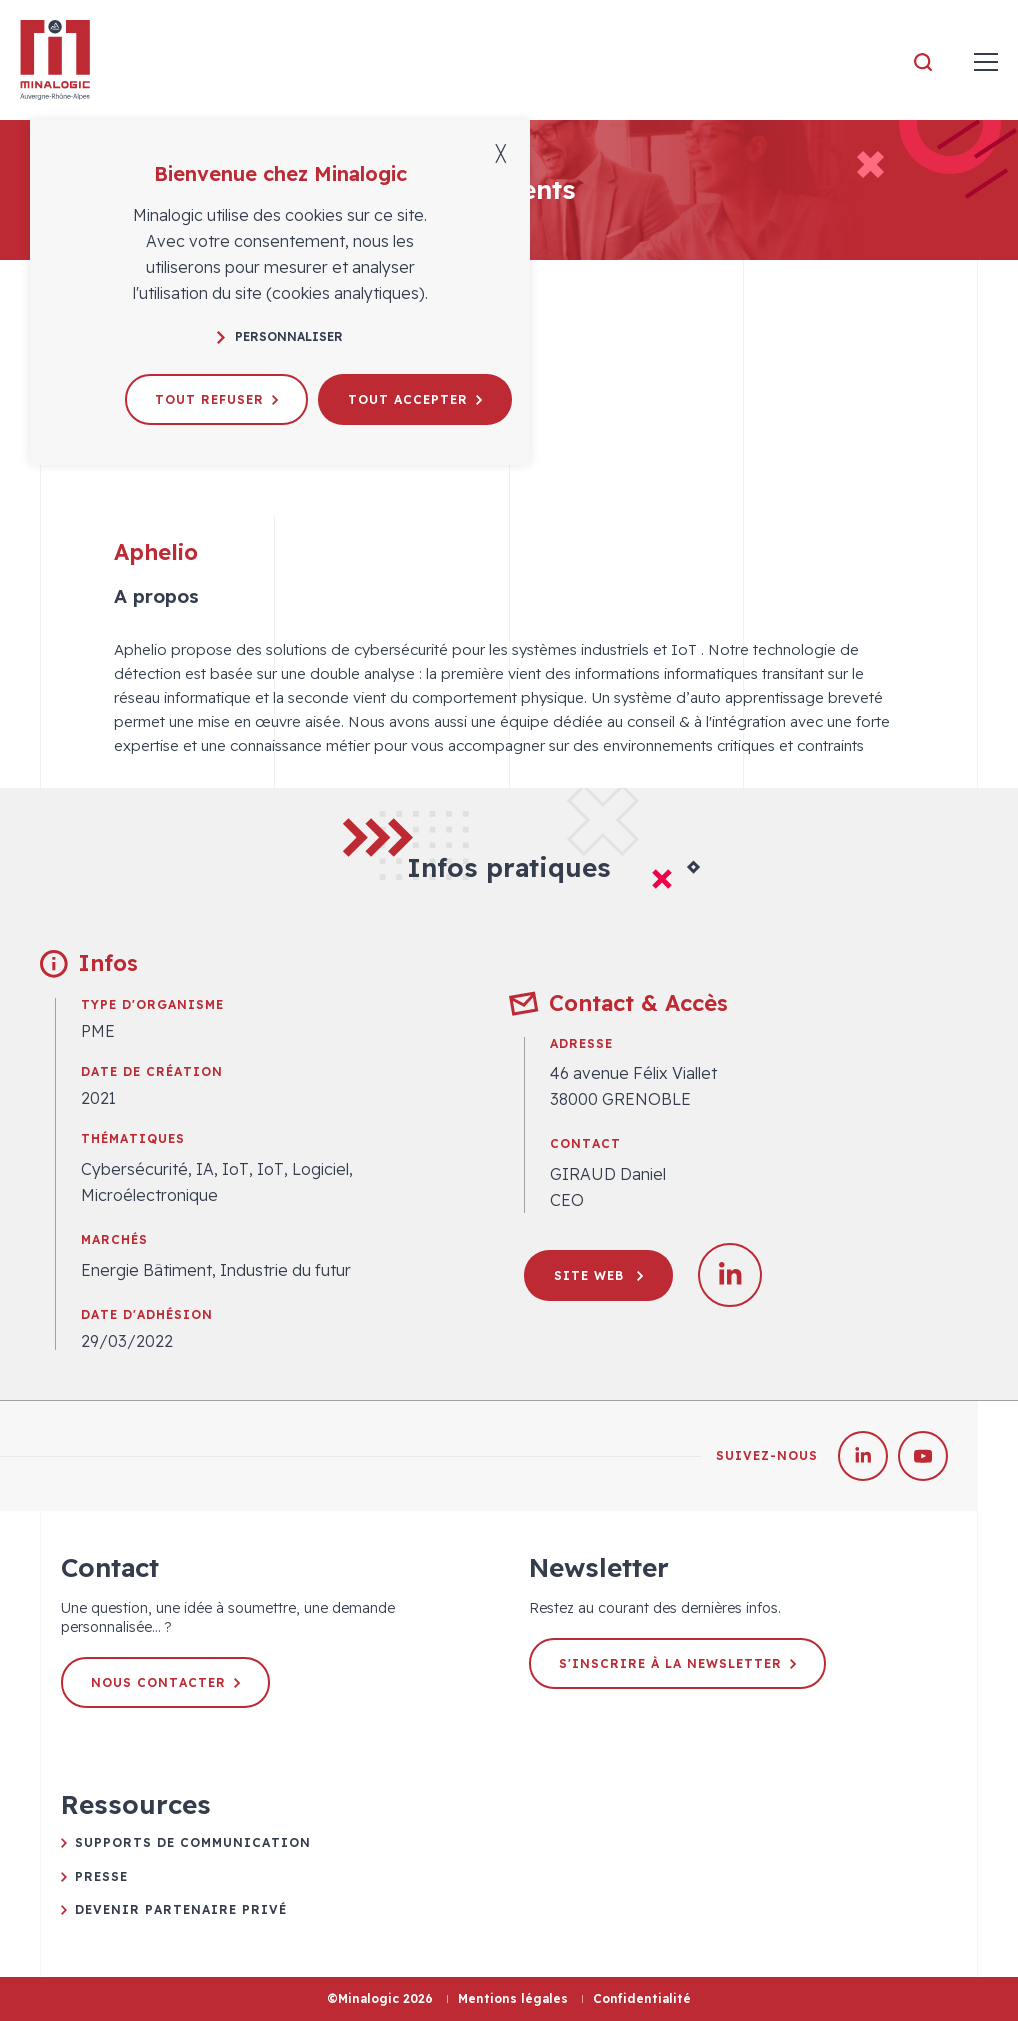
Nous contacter (165, 1682)
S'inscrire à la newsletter (677, 1663)
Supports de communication (193, 1842)
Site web (598, 1275)
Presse (101, 1876)
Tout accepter (415, 399)
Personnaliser (280, 336)
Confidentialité (642, 1998)
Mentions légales (513, 1998)
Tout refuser (216, 399)
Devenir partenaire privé (181, 1909)
